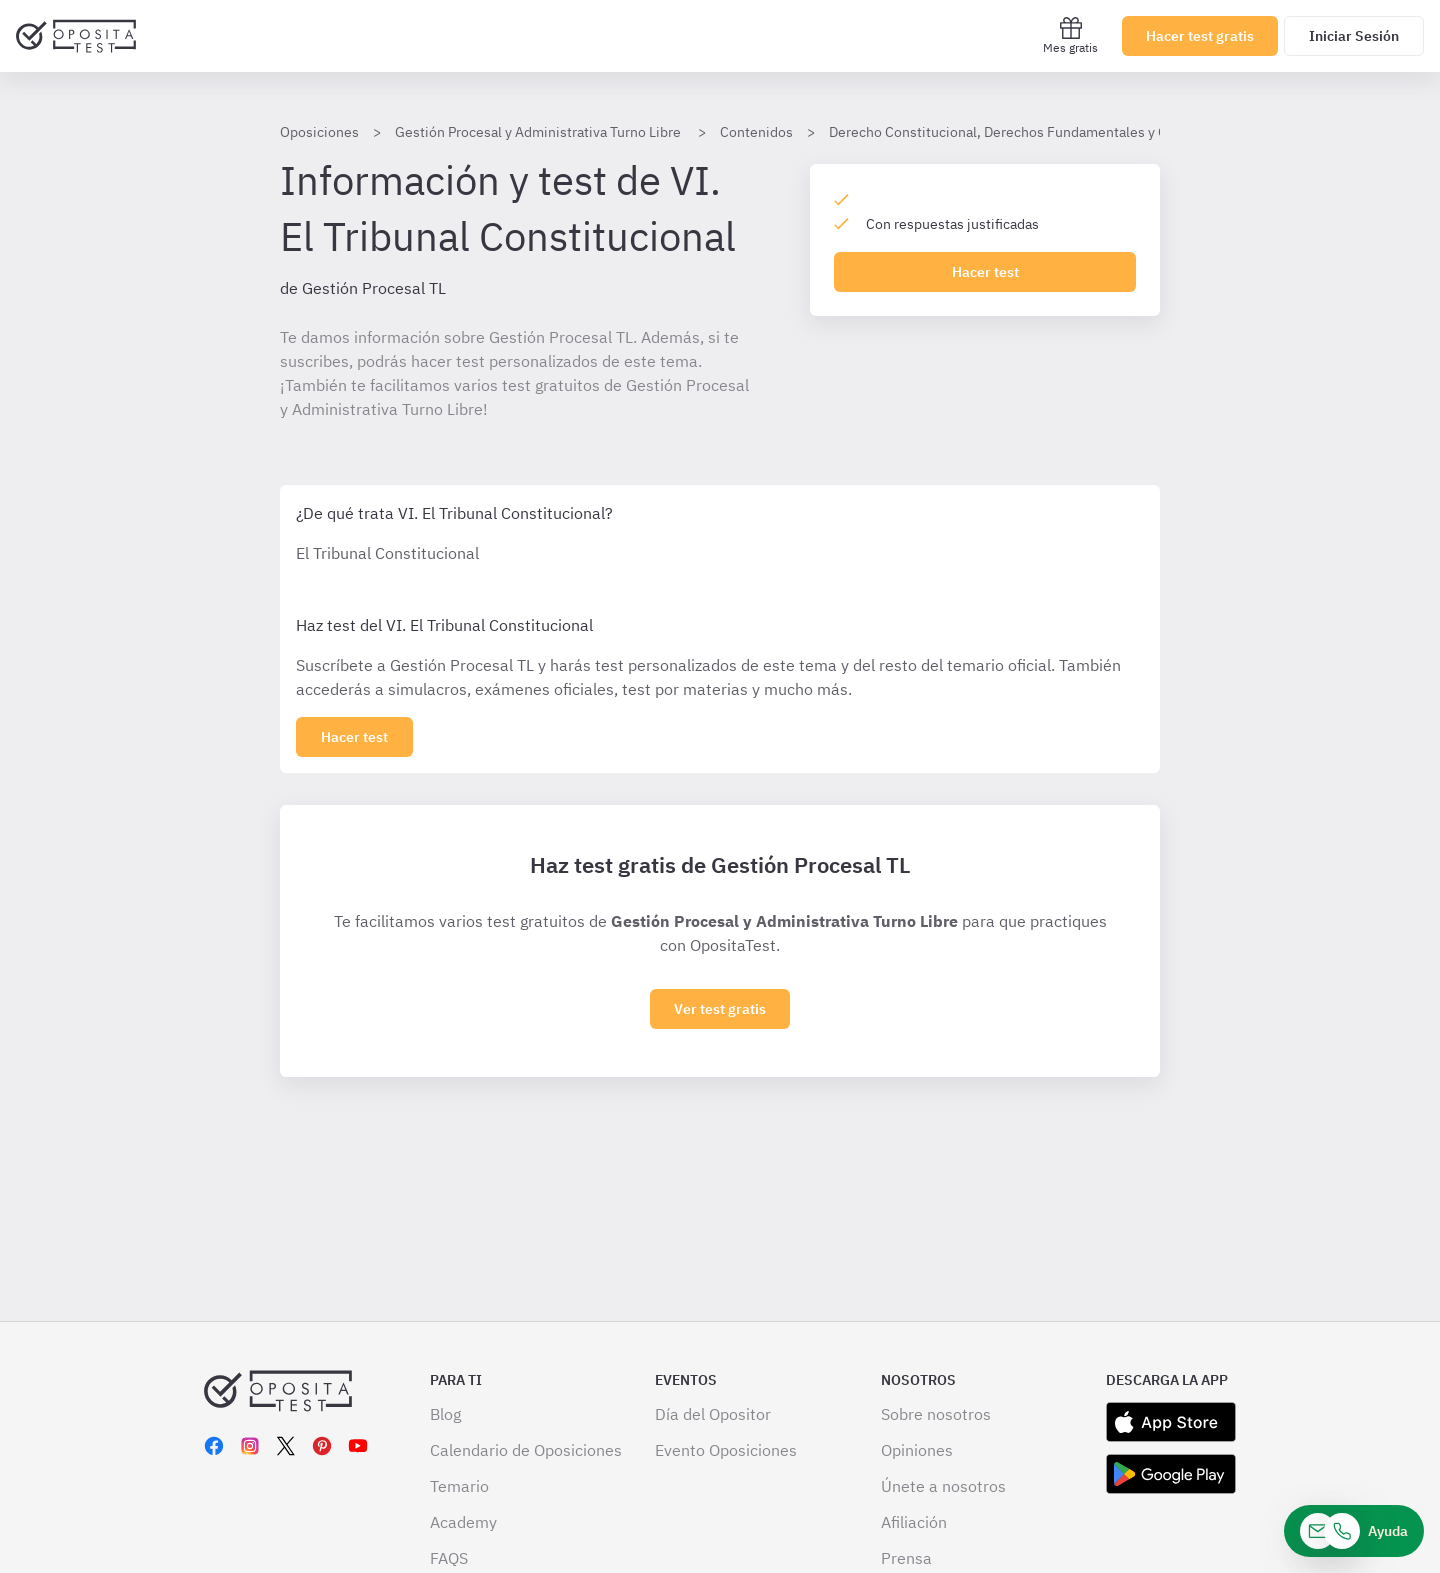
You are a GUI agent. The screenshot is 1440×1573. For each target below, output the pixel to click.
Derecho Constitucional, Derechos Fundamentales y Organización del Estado (1069, 132)
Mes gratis (1070, 35)
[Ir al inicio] (76, 36)
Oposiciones (319, 132)
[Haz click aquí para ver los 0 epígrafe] (354, 737)
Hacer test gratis (1200, 36)
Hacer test (985, 272)
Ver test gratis (720, 1009)
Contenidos (756, 132)
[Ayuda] (1354, 1531)
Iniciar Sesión (1354, 36)
